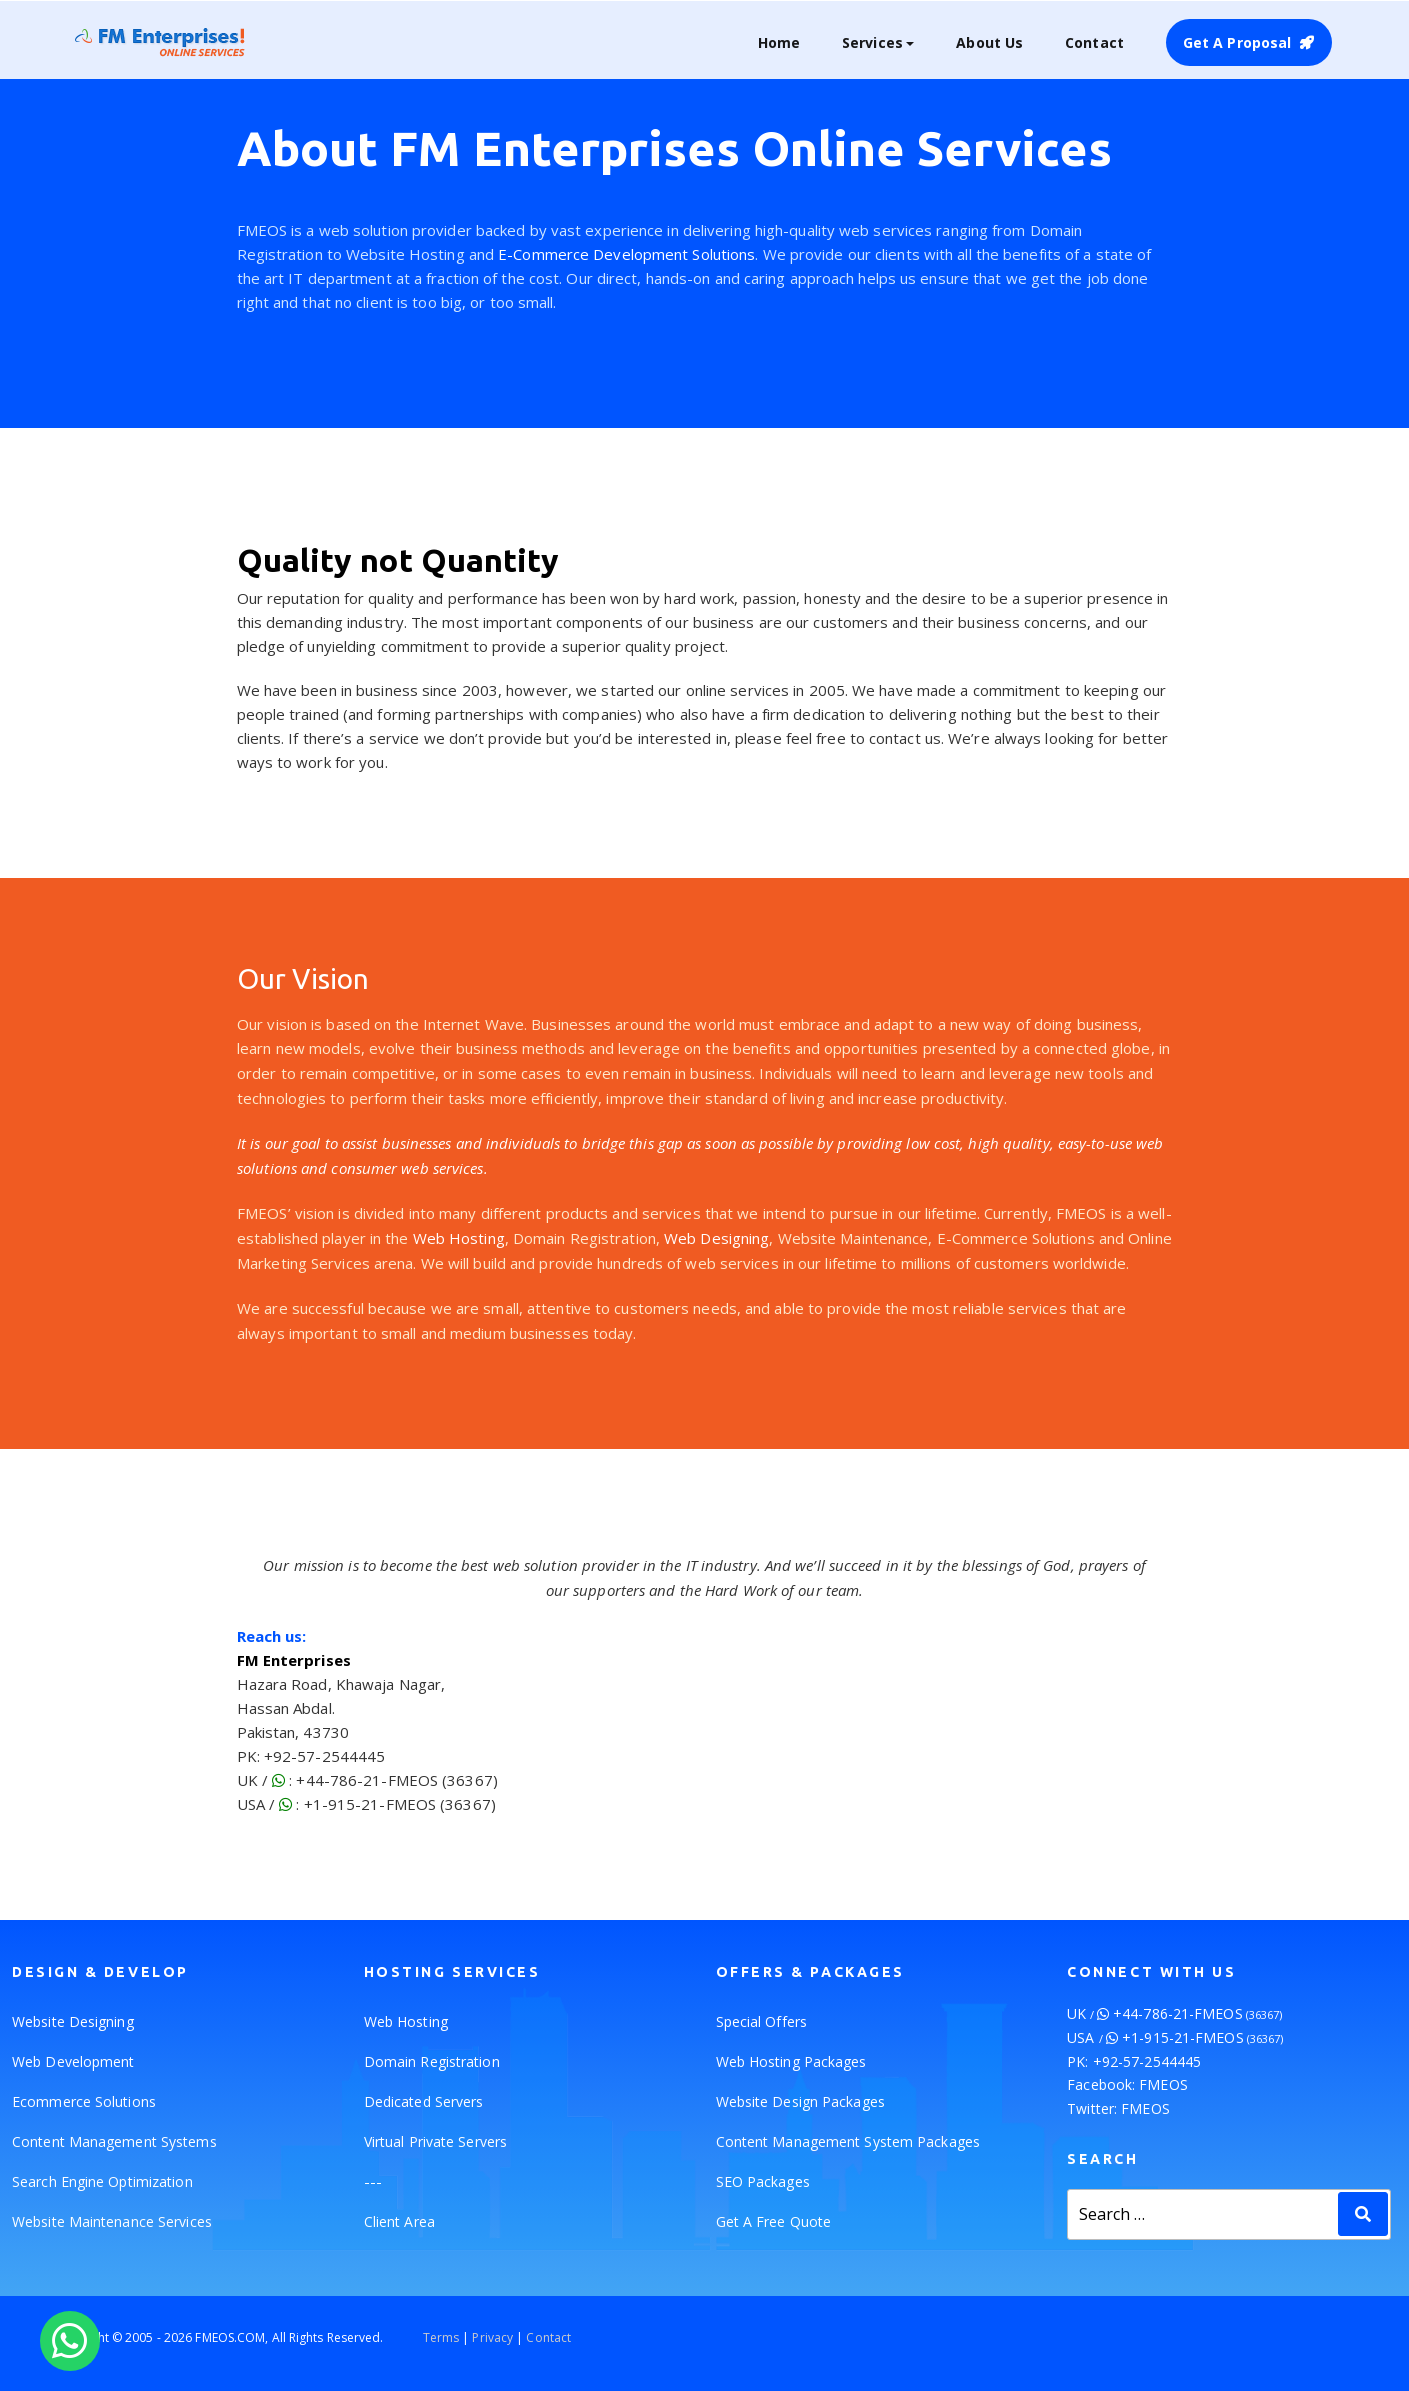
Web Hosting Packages (791, 2061)
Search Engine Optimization (102, 2181)
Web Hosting (459, 1238)
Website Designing (73, 2021)
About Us (989, 42)
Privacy (492, 2337)
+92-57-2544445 (1147, 2061)
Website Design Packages (800, 2101)
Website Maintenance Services (112, 2221)
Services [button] (872, 42)
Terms (441, 2337)
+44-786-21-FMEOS (1197, 2013)
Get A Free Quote (774, 2221)
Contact (1094, 42)
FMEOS (1163, 2084)
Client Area (399, 2221)
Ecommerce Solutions (84, 2101)
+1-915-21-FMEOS (1202, 2037)
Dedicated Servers (424, 2101)
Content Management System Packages (848, 2141)
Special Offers (761, 2021)
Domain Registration (432, 2061)
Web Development (73, 2061)
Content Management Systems (114, 2141)
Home (779, 42)
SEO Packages (763, 2181)
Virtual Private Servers (435, 2141)
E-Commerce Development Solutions (626, 254)
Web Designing (716, 1238)
